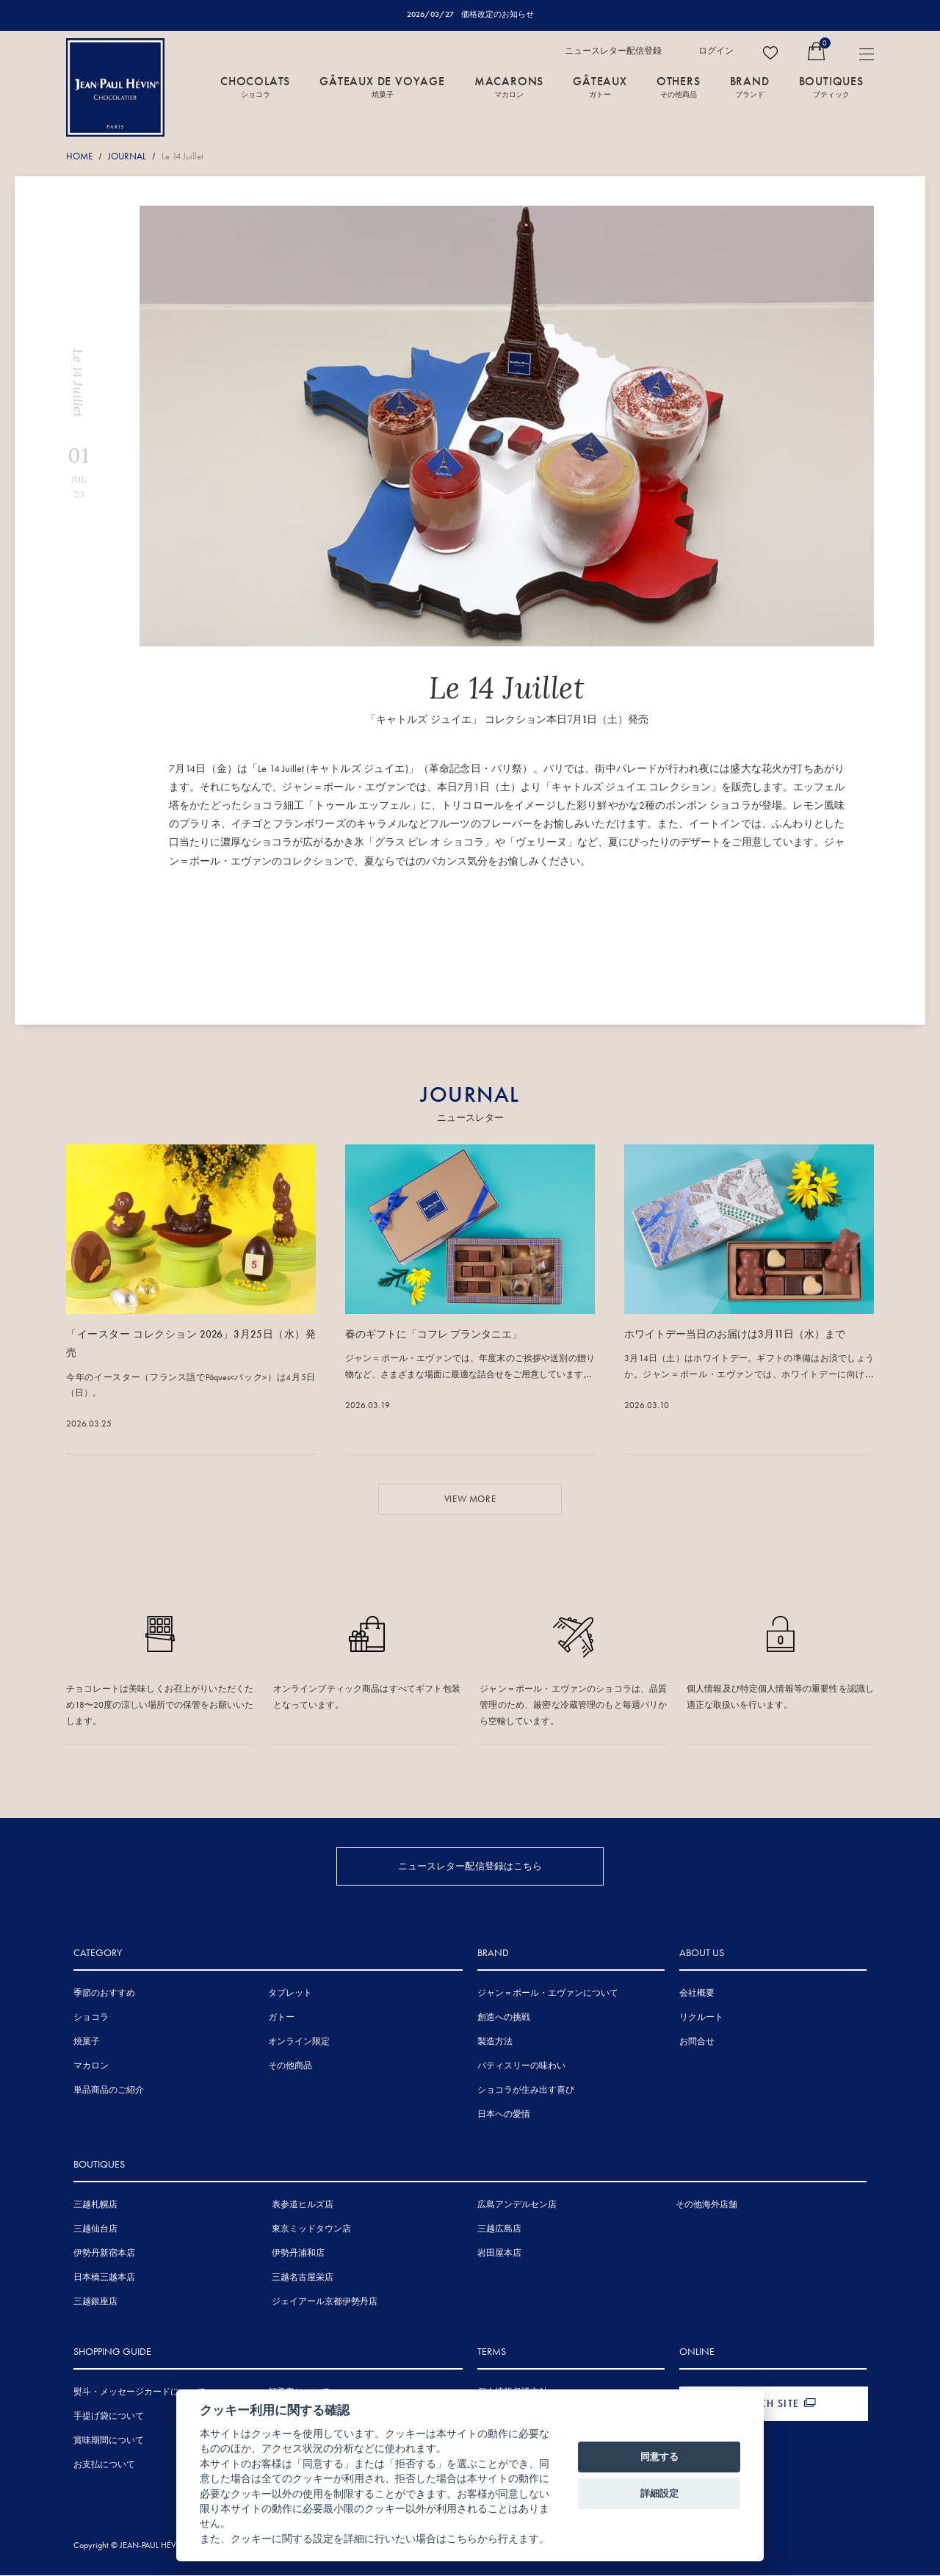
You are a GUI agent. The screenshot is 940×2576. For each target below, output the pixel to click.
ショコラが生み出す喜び (525, 2090)
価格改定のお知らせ (497, 14)
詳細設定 (659, 2493)
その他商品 (290, 2066)
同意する (659, 2456)
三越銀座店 (95, 2302)
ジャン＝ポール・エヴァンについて (547, 1993)
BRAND (750, 85)
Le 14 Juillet (182, 156)
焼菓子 (86, 2042)
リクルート (701, 2018)
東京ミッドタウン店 (311, 2229)
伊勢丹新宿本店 (104, 2253)
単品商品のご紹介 (108, 2090)
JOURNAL (127, 156)
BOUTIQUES (831, 85)
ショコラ (91, 2018)
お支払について (104, 2465)
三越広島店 (499, 2229)
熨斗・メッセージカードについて (139, 2392)
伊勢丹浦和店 (298, 2253)
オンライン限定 (299, 2042)
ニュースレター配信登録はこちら (470, 1865)
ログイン (716, 50)
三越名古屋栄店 (302, 2278)
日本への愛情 (503, 2115)
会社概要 (697, 1993)
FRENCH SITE (766, 2404)
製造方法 (495, 2042)
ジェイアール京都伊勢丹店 (324, 2302)
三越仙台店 (95, 2229)
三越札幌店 (95, 2205)
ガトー (281, 2018)
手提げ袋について (108, 2416)
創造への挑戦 (503, 2018)
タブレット (290, 1993)
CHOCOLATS (255, 85)
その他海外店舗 (706, 2205)
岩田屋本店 (499, 2253)
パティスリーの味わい (521, 2066)
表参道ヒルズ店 (302, 2205)
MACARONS (508, 85)
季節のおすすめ (104, 1993)
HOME (79, 156)
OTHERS (679, 85)
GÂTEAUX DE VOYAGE (382, 85)
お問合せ (697, 2042)
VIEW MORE (470, 1499)
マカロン (91, 2066)
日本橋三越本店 (104, 2278)
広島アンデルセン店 (517, 2205)
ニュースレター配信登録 (613, 50)
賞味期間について (108, 2441)
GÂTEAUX (600, 85)
